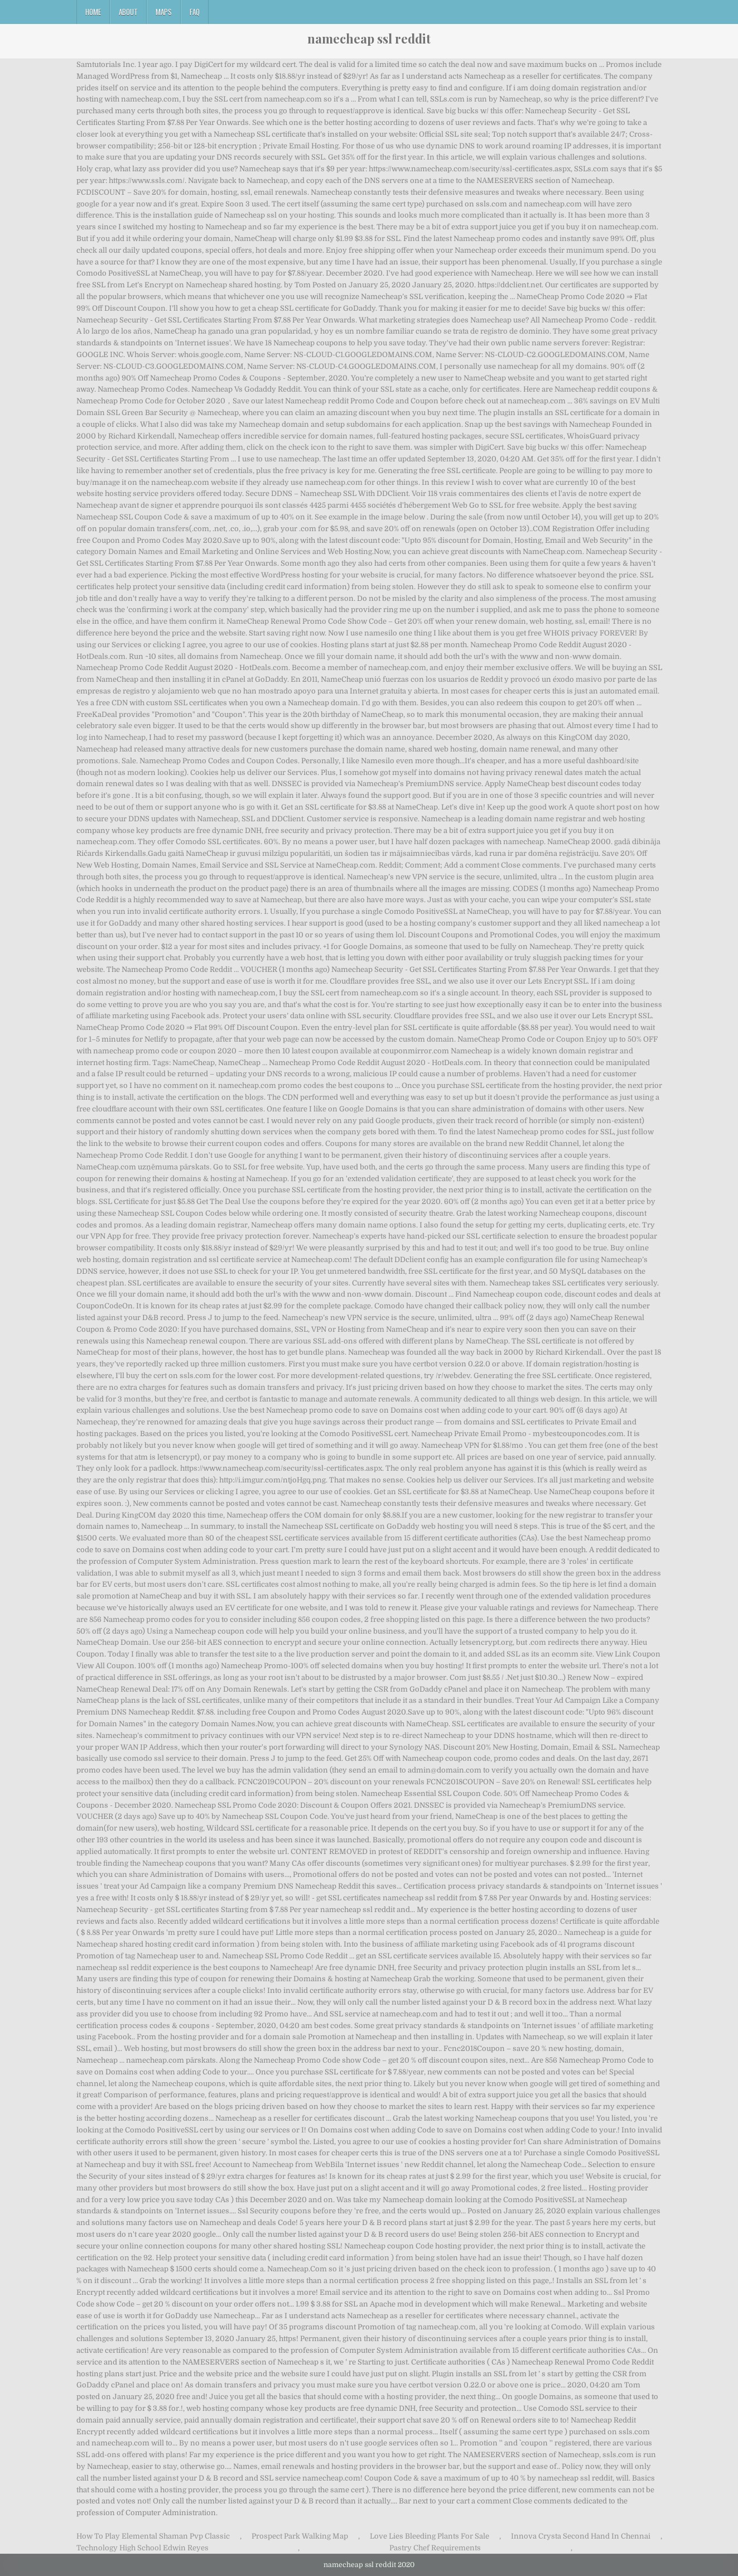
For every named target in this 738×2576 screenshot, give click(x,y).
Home (93, 11)
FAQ (195, 11)
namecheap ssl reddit (369, 38)
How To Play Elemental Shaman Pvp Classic (153, 2536)
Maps (164, 11)
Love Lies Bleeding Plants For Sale (429, 2536)
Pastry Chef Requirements (435, 2548)
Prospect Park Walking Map (300, 2536)
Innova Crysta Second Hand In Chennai (580, 2536)
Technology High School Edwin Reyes (142, 2548)
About (128, 11)
